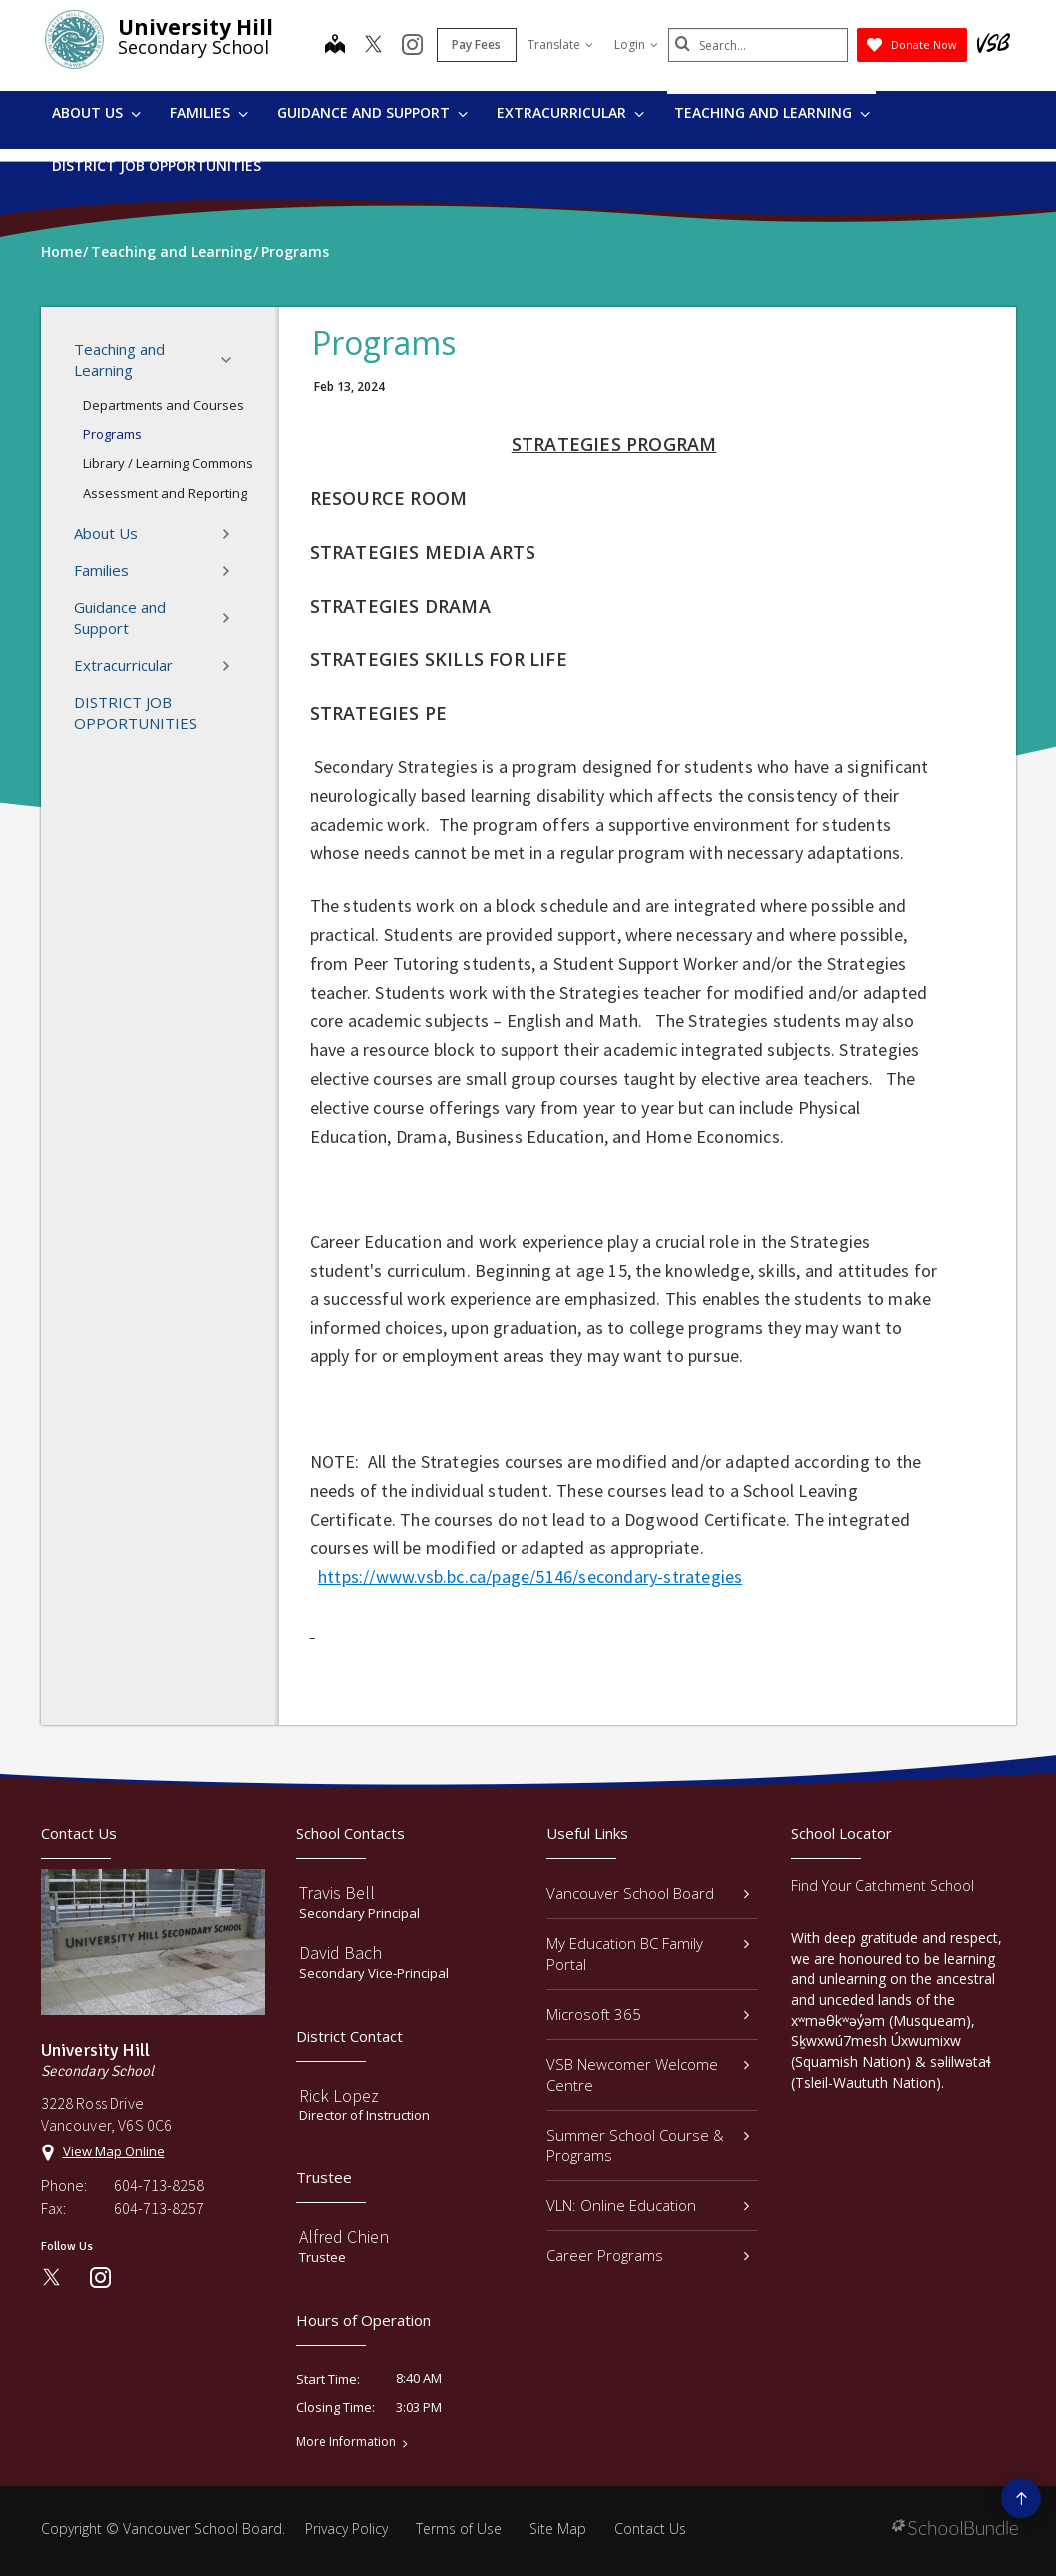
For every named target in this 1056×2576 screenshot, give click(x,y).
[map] (335, 46)
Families (209, 112)
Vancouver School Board (648, 1893)
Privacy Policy (346, 2528)
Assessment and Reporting (165, 493)
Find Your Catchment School (882, 1885)
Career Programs (648, 2255)
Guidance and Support (372, 112)
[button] (232, 360)
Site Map (557, 2528)
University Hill (195, 27)
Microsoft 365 (648, 2014)
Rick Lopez (339, 2095)
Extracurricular (570, 112)
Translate (560, 44)
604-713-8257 (159, 2208)
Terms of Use (459, 2528)
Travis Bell (337, 1892)
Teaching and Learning (772, 112)
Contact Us (650, 2528)
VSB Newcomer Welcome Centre (648, 2074)
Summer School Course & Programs (648, 2145)
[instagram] (412, 46)
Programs (112, 434)
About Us (96, 112)
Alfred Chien (344, 2236)
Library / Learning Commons (168, 463)
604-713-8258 (159, 2185)
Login (636, 44)
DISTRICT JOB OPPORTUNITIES (156, 165)
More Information (346, 2442)
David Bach (340, 1952)
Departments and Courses (163, 405)
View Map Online (114, 2151)
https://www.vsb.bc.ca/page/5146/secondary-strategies (530, 1576)
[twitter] (373, 46)
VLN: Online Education (648, 2205)
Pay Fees (476, 44)
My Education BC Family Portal (648, 1953)
